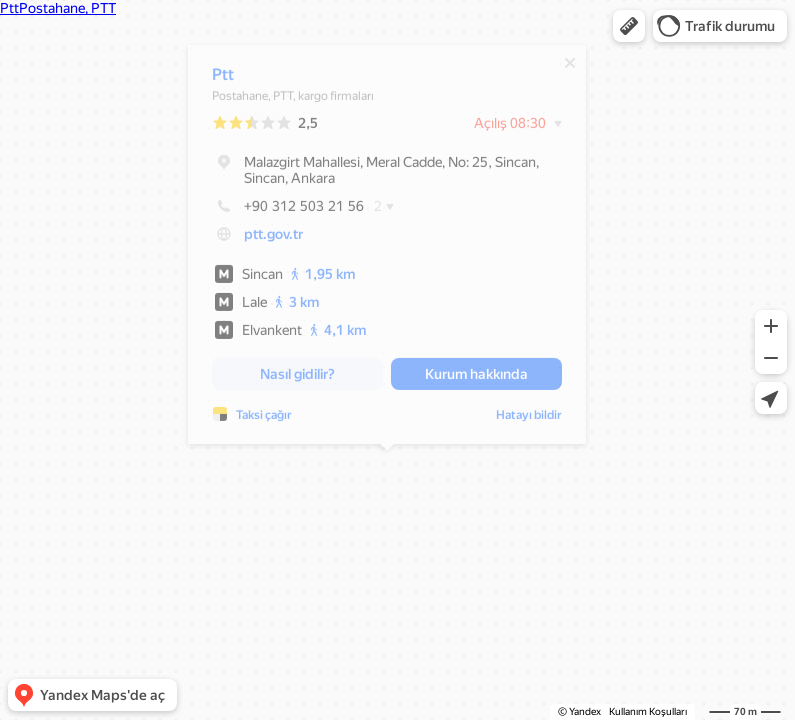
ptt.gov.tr (273, 239)
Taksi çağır (264, 420)
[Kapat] (570, 68)
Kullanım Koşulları (648, 711)
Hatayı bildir (529, 420)
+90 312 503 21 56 (288, 211)
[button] (629, 26)
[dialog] (387, 249)
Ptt (223, 79)
